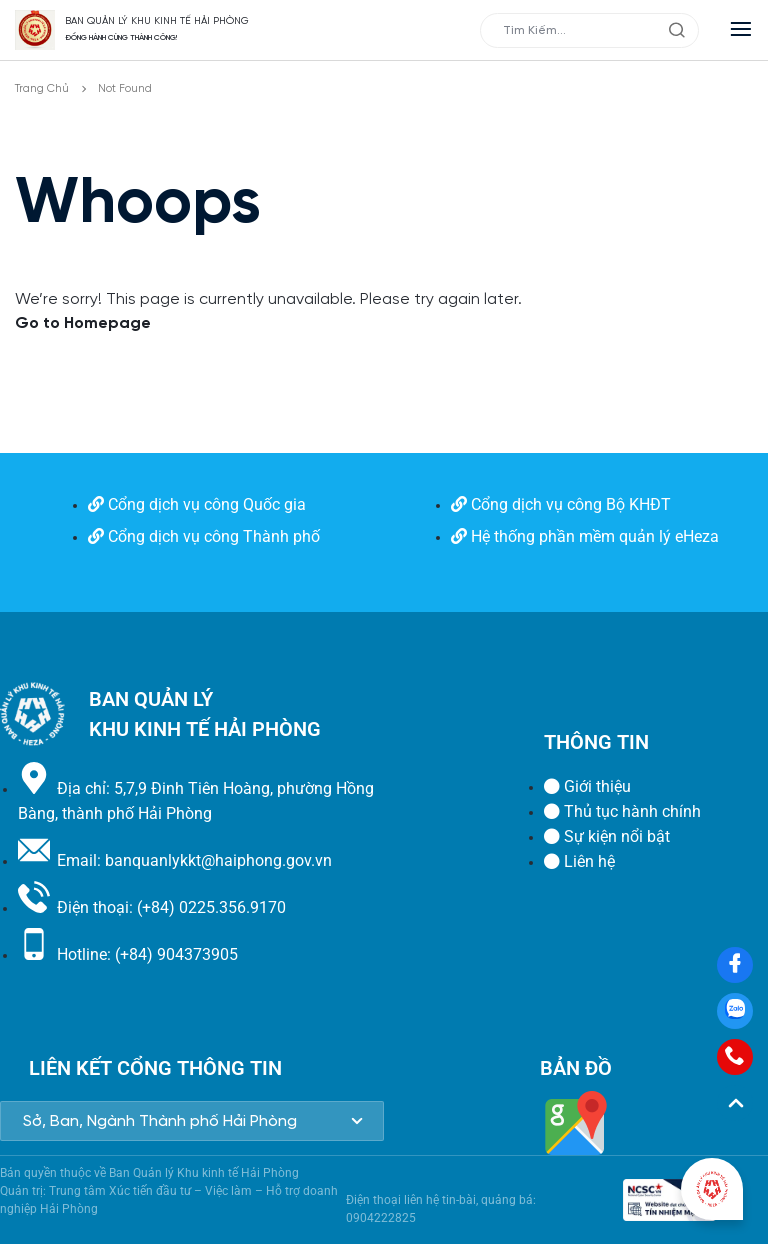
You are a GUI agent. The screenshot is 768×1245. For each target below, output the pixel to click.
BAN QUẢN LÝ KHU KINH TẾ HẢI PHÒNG (157, 21)
